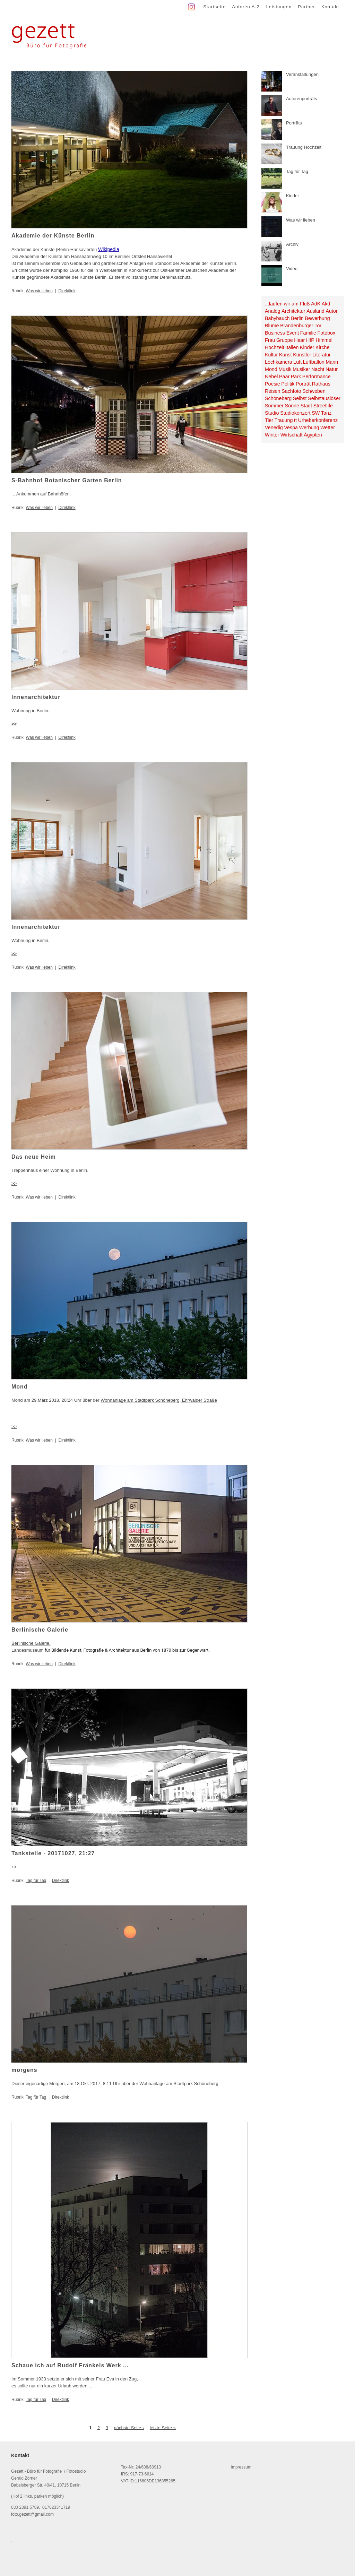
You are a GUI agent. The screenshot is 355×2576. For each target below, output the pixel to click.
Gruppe (284, 340)
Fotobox (327, 333)
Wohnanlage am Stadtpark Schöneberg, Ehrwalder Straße (159, 1400)
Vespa (291, 427)
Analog (272, 311)
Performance (316, 376)
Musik (284, 369)
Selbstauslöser (324, 398)
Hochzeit (274, 347)
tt (295, 420)
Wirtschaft (291, 435)
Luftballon (313, 362)
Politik (287, 384)
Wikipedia (108, 249)
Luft (297, 362)
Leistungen (279, 6)
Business (275, 333)
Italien (291, 347)
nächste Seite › (129, 2427)
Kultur (271, 354)
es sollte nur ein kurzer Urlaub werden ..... (53, 2385)
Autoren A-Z (246, 6)
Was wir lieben (39, 290)
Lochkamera (278, 362)
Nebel (271, 376)
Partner (306, 6)
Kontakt (330, 6)
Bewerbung (317, 318)
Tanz (326, 413)
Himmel (323, 340)
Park (296, 376)
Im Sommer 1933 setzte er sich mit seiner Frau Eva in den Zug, (74, 2378)
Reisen (272, 391)
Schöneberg (278, 398)
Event (292, 333)
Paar (284, 376)
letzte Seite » (163, 2427)
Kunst (285, 354)
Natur (332, 369)
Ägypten (313, 435)
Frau (270, 340)
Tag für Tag (36, 1880)
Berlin (297, 318)
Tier (269, 420)
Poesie (272, 384)
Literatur (321, 354)
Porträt (303, 384)
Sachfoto (291, 391)
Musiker (301, 369)
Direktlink (66, 290)
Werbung (309, 427)
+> (14, 1866)
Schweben (314, 391)
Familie (308, 333)
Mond (271, 369)
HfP (310, 340)
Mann (332, 362)
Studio (272, 413)
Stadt (306, 405)
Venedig (274, 427)
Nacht (317, 369)
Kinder (307, 347)
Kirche (322, 347)
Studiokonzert (295, 413)
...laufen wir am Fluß (287, 303)
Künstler (302, 354)
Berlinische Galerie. (31, 1643)
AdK (315, 303)
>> (14, 723)
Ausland (315, 311)
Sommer (274, 405)
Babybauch (277, 318)
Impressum (241, 2467)
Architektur (293, 311)
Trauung (284, 420)
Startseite (214, 6)
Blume (272, 325)
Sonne (292, 405)
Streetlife (323, 405)
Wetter (327, 427)
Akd (326, 303)
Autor (331, 311)
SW (316, 413)
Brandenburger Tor (300, 325)
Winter (272, 435)
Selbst (300, 398)
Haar (299, 340)
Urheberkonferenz (318, 420)
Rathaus (321, 384)
